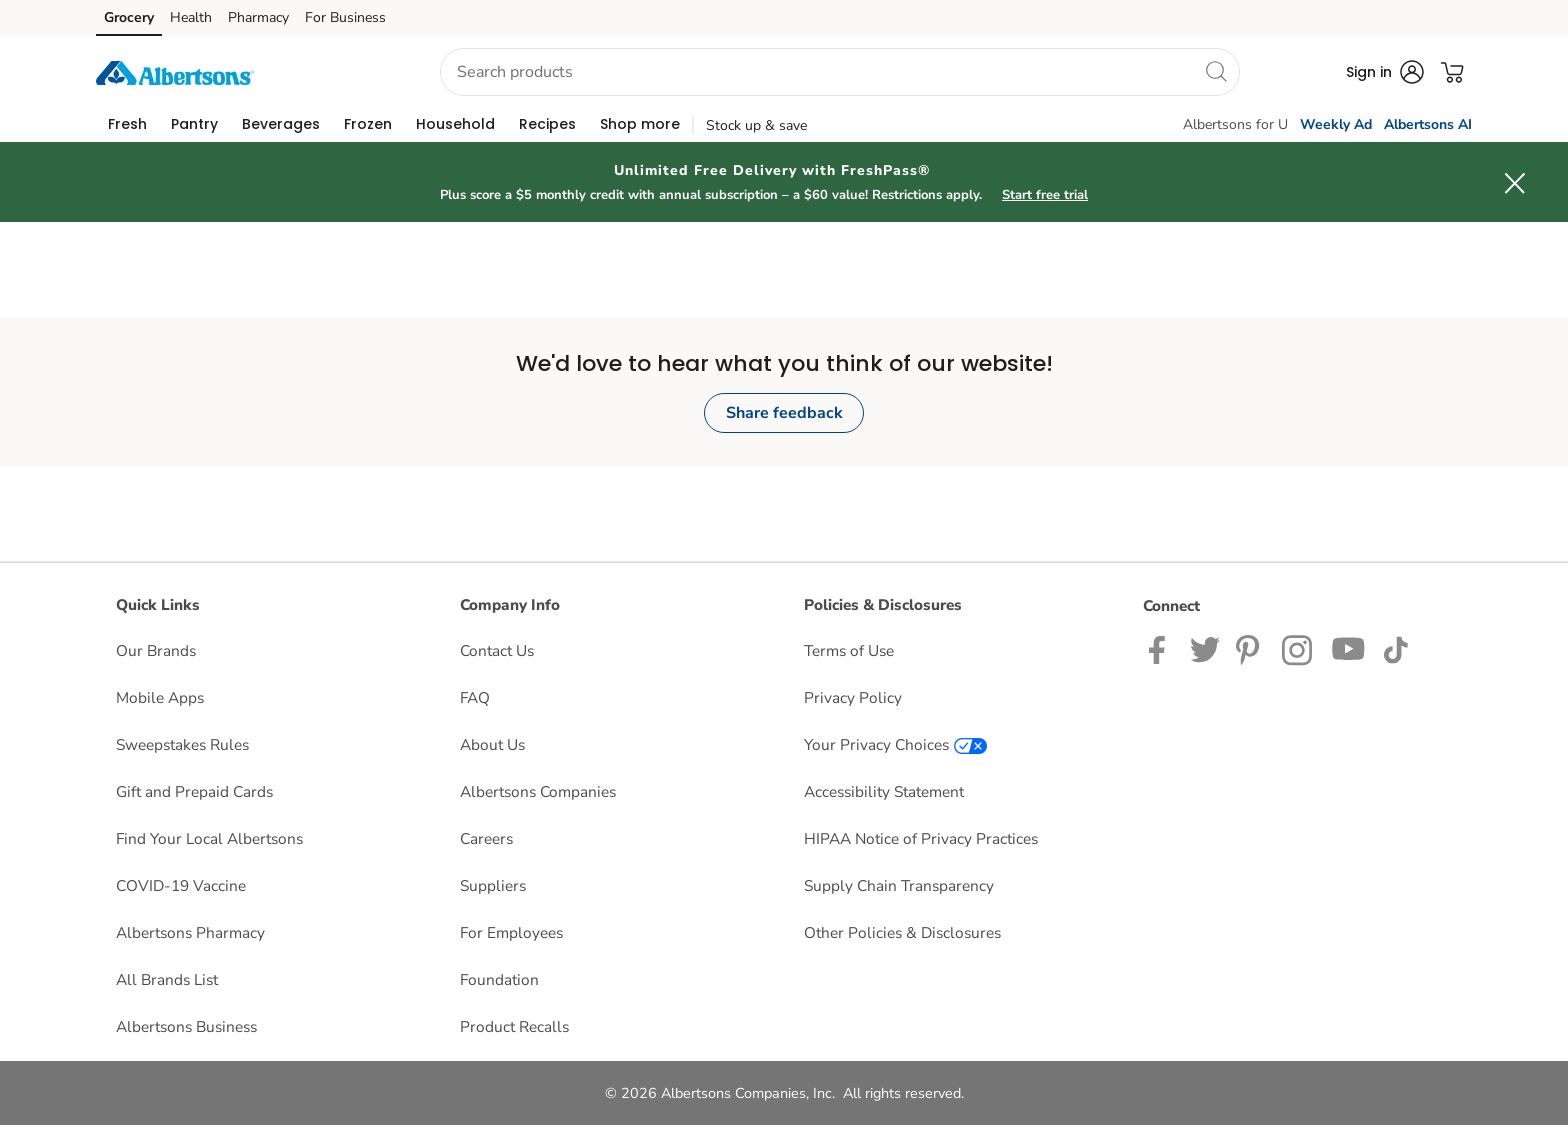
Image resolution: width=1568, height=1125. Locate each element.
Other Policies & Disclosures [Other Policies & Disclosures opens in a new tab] (902, 932)
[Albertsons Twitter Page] (1205, 648)
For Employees (511, 932)
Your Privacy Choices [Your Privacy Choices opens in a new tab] (895, 744)
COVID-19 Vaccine (181, 885)
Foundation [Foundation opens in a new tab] (499, 979)
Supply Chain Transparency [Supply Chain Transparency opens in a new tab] (899, 885)
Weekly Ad (1336, 124)
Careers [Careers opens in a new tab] (486, 838)
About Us (492, 744)
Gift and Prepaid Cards (194, 791)
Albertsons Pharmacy (190, 932)
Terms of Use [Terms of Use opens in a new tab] (849, 650)
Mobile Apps (160, 697)
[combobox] (840, 72)
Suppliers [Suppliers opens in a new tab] (493, 885)
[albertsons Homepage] (175, 71)
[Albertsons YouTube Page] (1349, 648)
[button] (339, 72)
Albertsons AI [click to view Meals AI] (1428, 124)
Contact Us (497, 650)
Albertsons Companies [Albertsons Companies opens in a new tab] (538, 791)
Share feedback (784, 413)
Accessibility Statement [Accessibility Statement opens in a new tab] (884, 791)
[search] (1216, 71)
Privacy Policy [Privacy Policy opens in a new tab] (853, 697)
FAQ (475, 697)
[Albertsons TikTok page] (1395, 648)
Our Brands (156, 650)
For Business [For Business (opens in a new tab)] (345, 17)
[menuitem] (127, 124)
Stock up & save (756, 125)
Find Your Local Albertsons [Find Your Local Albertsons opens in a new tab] (209, 838)
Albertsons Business (186, 1026)
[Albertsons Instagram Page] (1298, 648)
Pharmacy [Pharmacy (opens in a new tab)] (258, 17)
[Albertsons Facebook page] (1161, 648)
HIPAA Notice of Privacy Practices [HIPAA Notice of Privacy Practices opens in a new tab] (921, 838)
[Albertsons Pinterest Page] (1251, 648)
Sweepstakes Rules (182, 744)
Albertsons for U (1235, 124)
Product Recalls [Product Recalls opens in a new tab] (514, 1026)
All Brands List (167, 979)
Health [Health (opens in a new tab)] (191, 17)
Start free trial (1045, 195)
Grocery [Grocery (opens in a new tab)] (129, 17)
